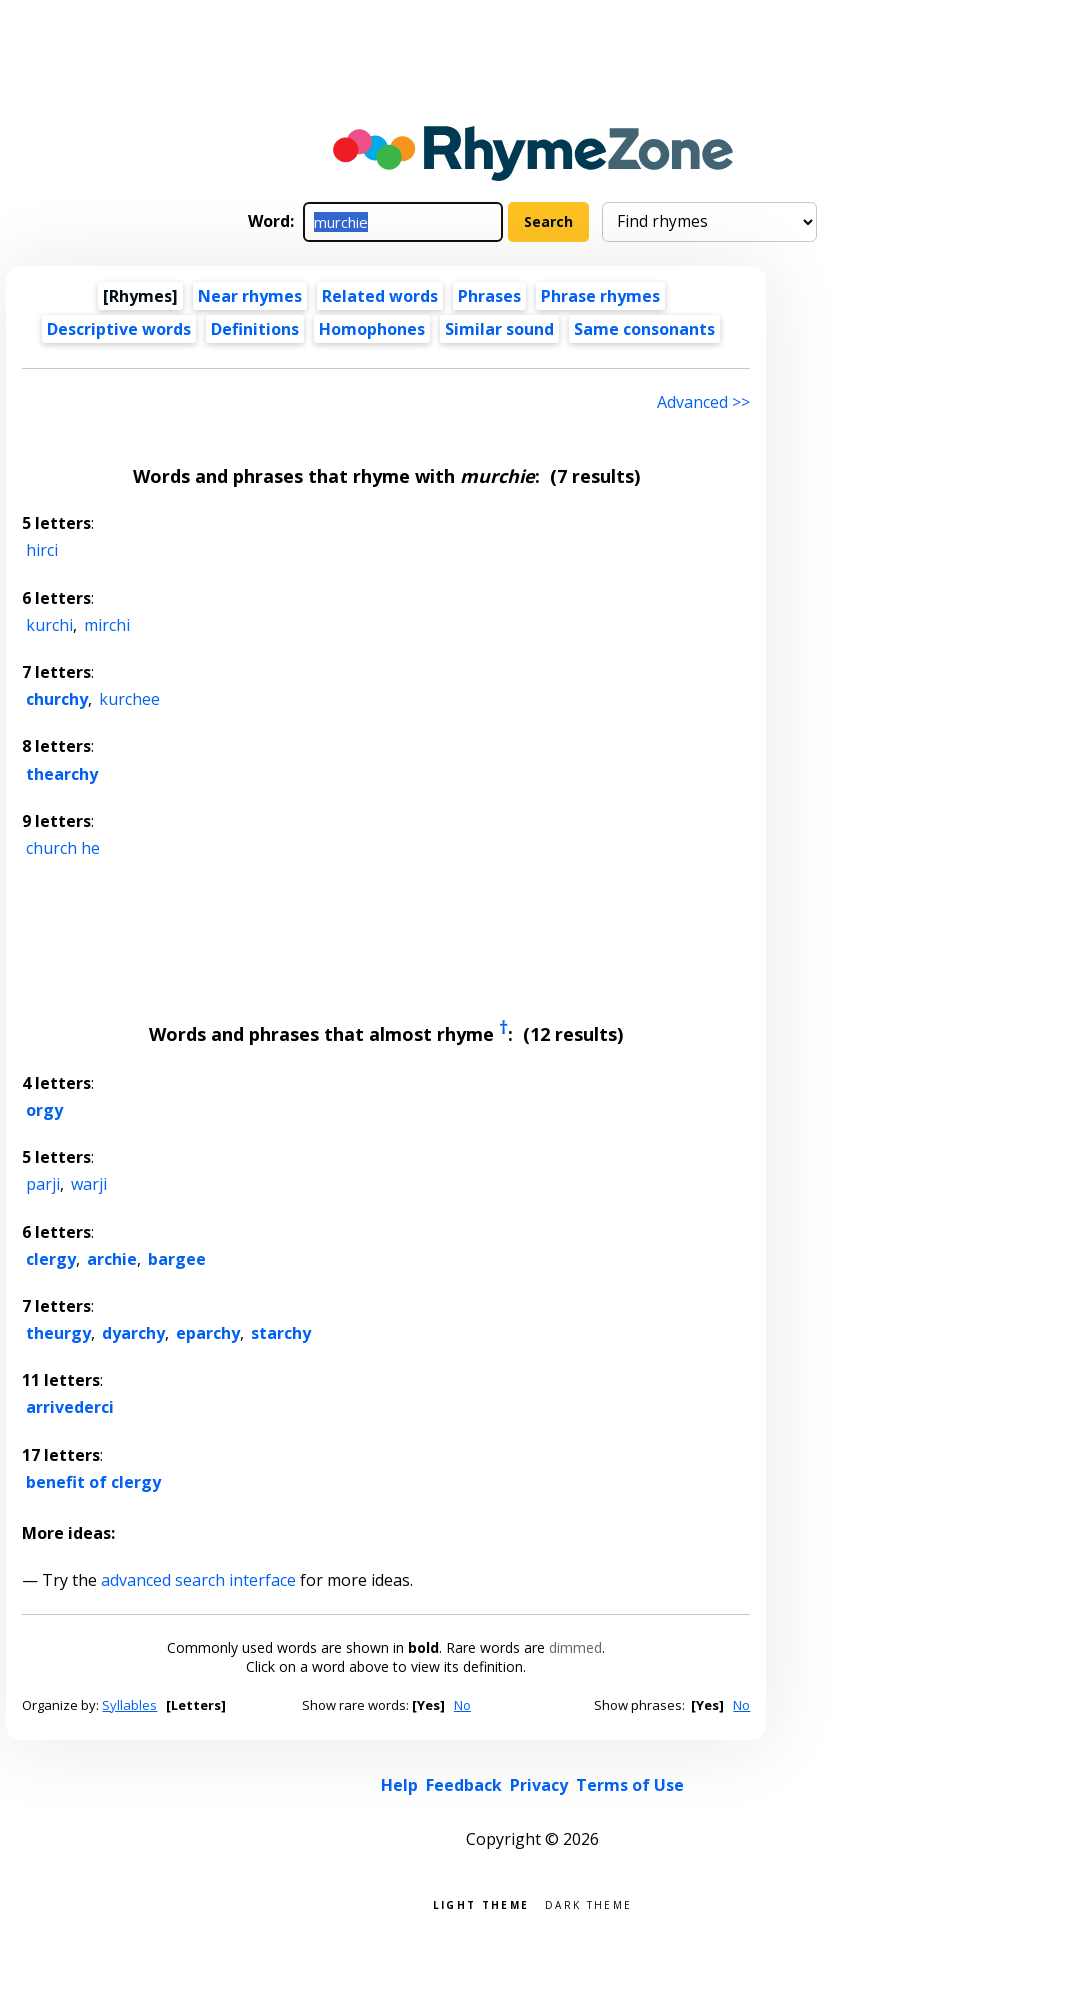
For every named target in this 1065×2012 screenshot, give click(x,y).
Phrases (489, 296)
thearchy (62, 774)
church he (63, 848)
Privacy (539, 1785)
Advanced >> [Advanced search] (703, 402)
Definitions (255, 329)
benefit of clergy (93, 1482)
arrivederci (70, 1407)
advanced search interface (198, 1580)
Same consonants (644, 329)
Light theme (481, 1903)
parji (43, 1184)
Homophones (372, 329)
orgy (44, 1110)
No (462, 1705)
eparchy (208, 1333)
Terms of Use (630, 1785)
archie (112, 1259)
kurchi (49, 625)
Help (399, 1785)
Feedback (464, 1785)
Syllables (129, 1705)
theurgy (58, 1333)
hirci (42, 550)
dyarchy (133, 1333)
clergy (51, 1259)
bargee (177, 1259)
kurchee (129, 699)
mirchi (107, 625)
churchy (57, 699)
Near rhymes (250, 296)
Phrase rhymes (600, 296)
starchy (281, 1333)
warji (89, 1184)
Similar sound (499, 329)
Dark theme (588, 1903)
